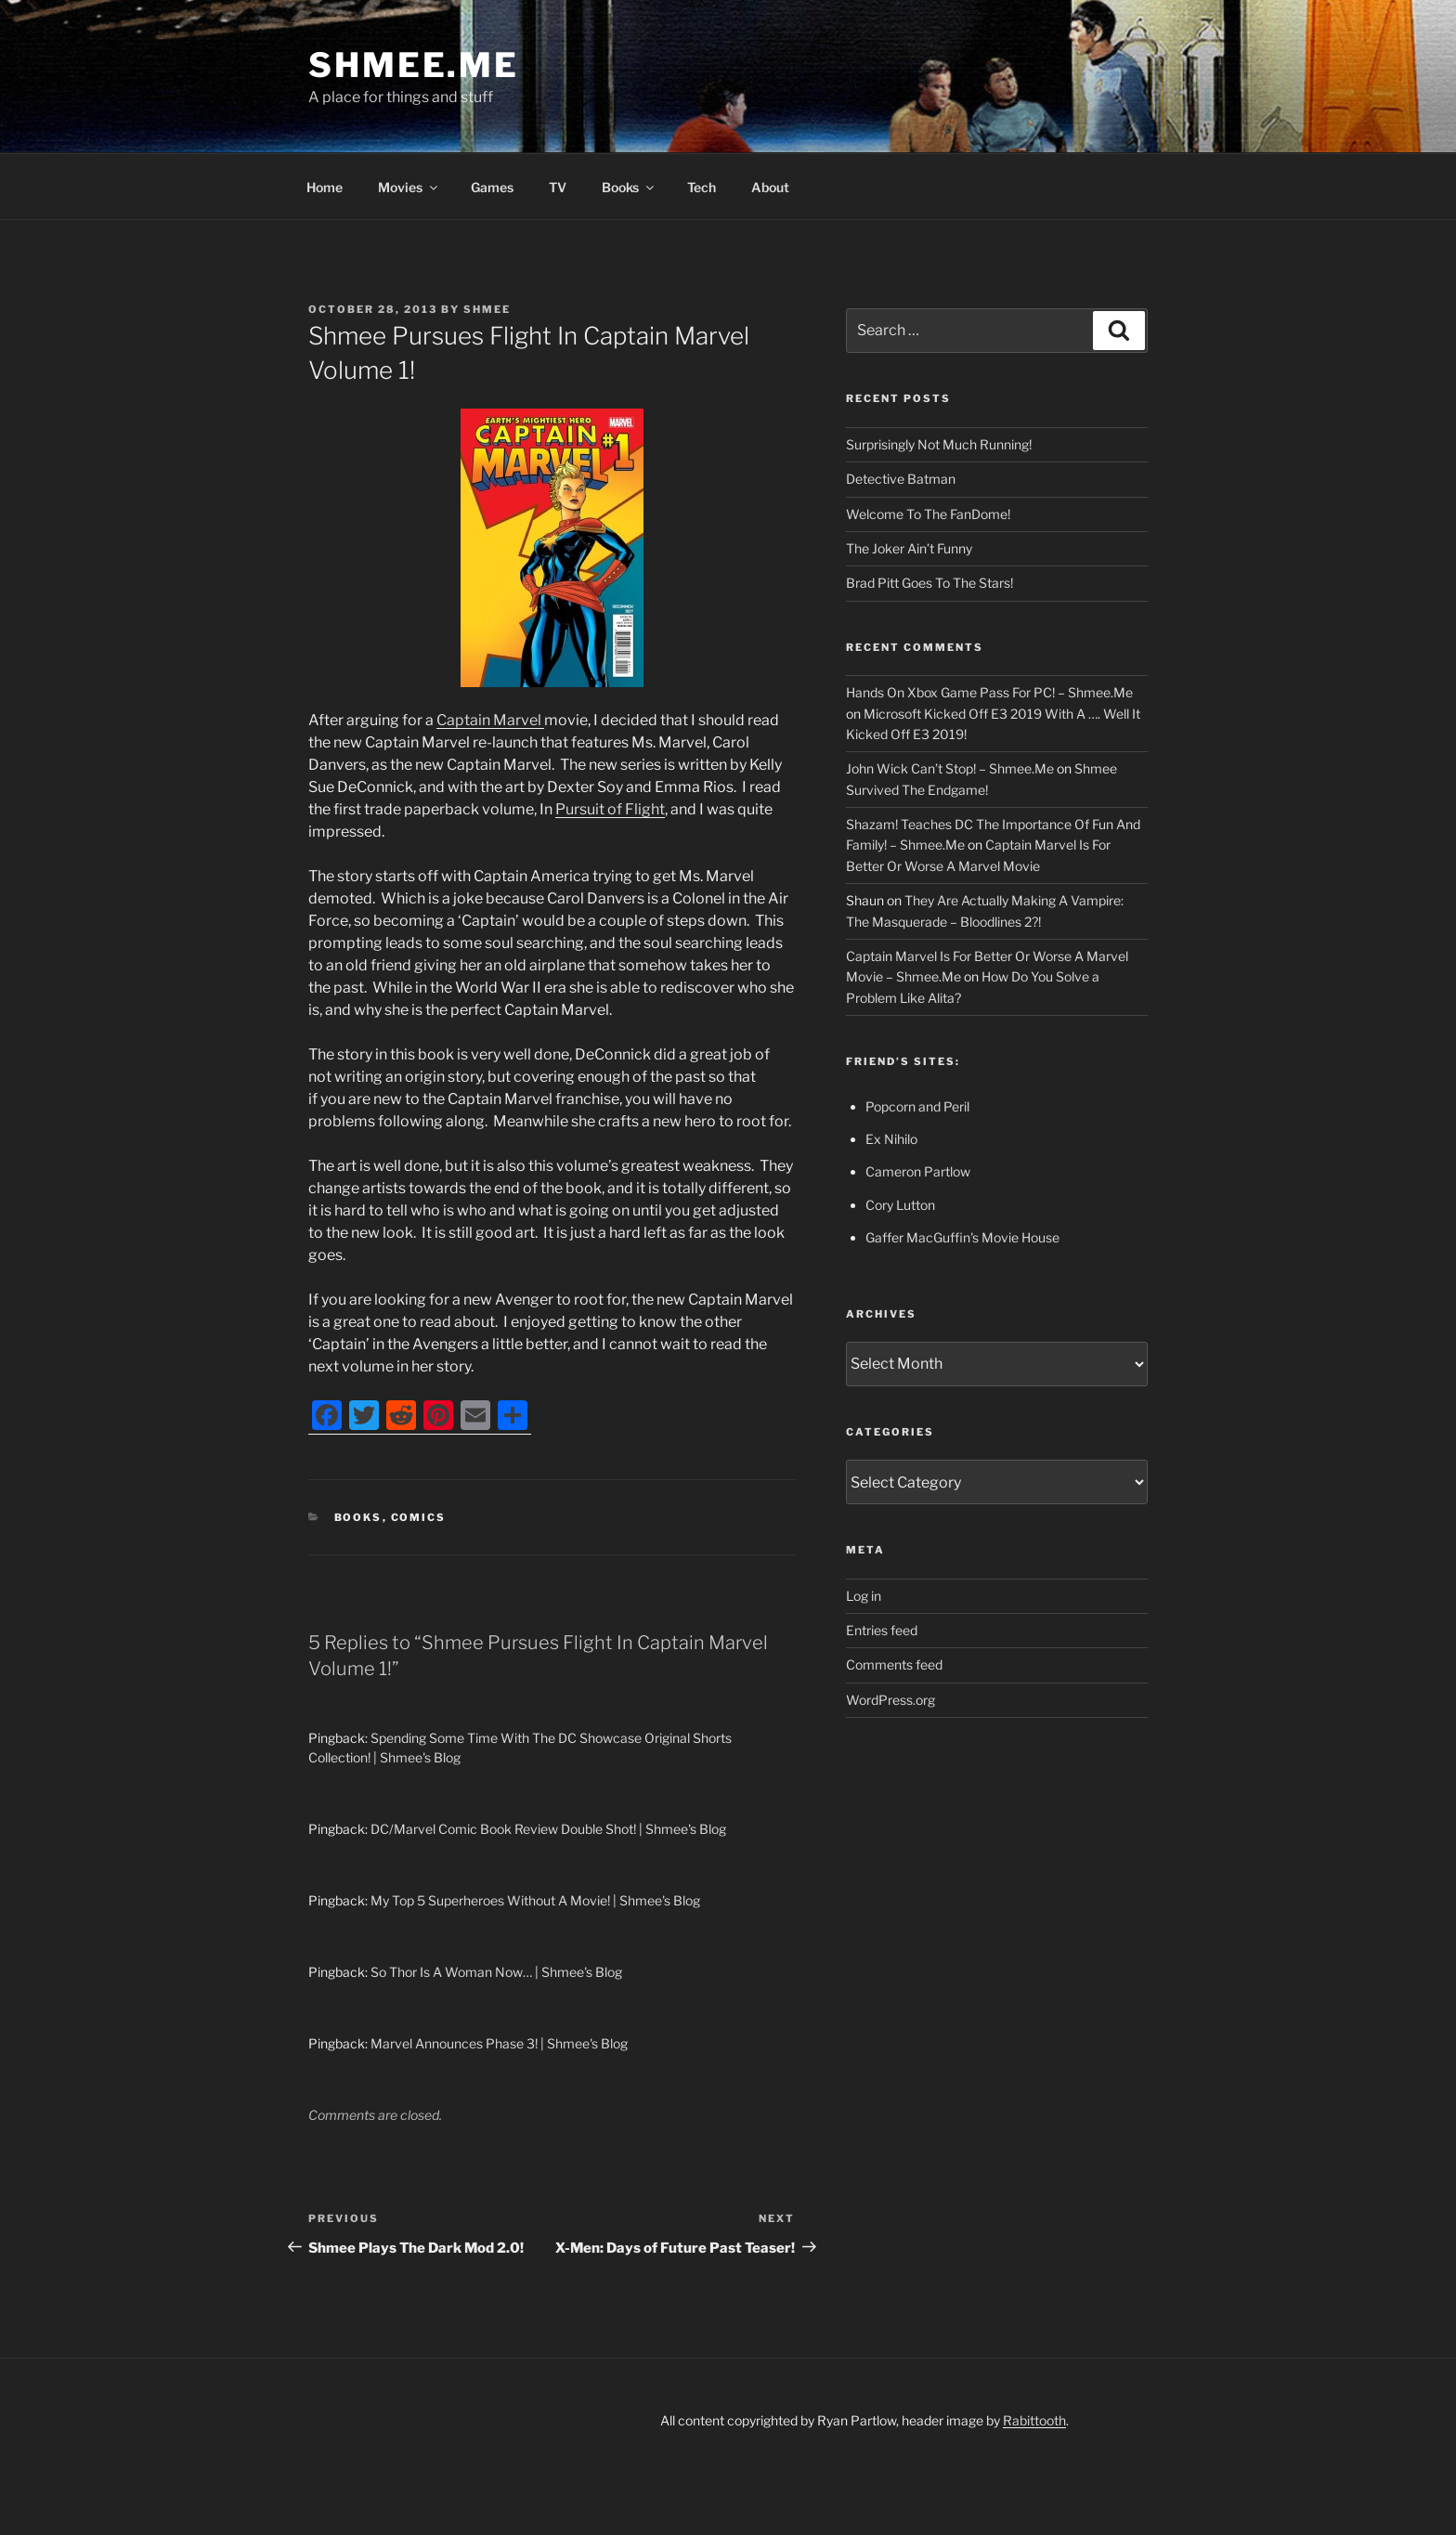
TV (557, 187)
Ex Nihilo (891, 1139)
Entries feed (881, 1630)
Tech (701, 187)
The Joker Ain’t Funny (909, 548)
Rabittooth (1034, 2420)
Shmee (487, 309)
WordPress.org (890, 1700)
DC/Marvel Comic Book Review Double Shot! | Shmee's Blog (548, 1829)
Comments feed (894, 1664)
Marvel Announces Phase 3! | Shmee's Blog (499, 2043)
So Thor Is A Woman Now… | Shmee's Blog (496, 1972)
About (770, 187)
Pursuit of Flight (610, 809)
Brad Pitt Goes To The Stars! (929, 583)
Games (492, 187)
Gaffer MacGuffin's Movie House (962, 1237)
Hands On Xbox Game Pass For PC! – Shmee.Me (989, 692)
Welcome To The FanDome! (928, 514)
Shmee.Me (413, 65)
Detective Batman (901, 479)
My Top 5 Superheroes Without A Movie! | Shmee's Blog (535, 1900)
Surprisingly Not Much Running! (939, 444)
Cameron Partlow (917, 1171)
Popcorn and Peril (917, 1106)
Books (629, 187)
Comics (419, 1517)
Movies (409, 187)
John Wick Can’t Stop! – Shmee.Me (950, 768)
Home (324, 187)
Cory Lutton (900, 1205)
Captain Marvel (490, 720)
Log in (863, 1596)
